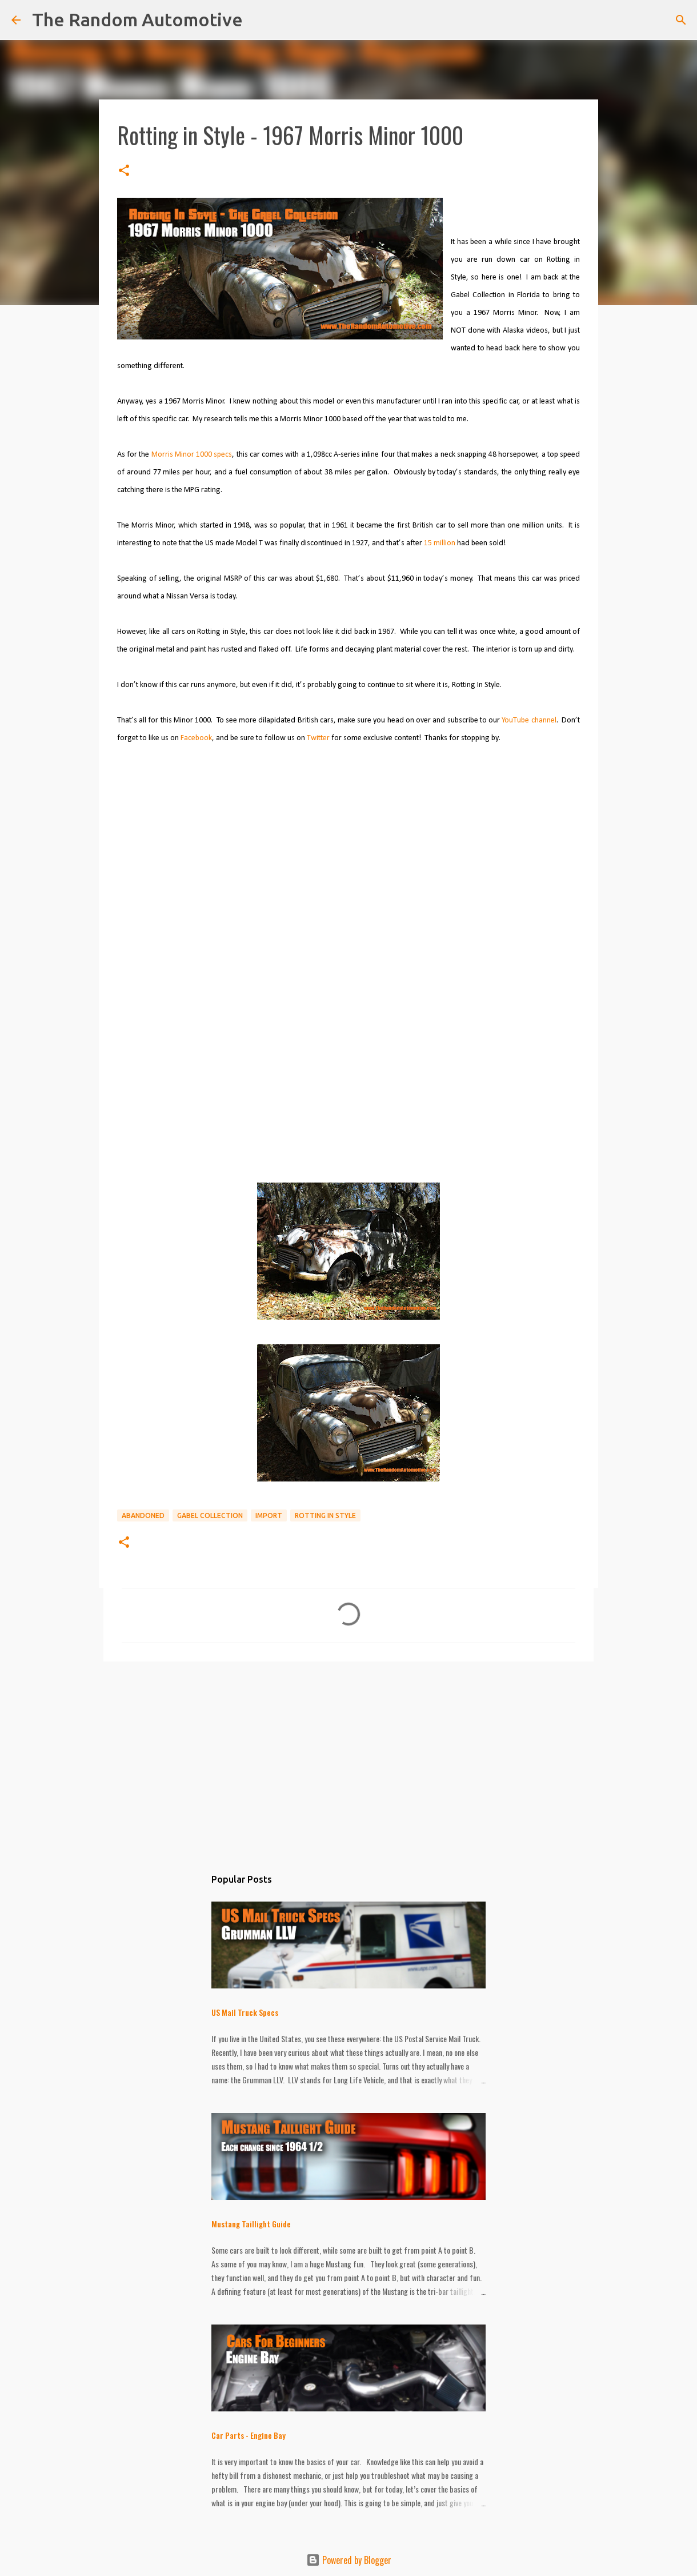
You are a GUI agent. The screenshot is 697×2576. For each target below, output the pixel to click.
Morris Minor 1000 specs (192, 454)
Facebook (196, 738)
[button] (124, 171)
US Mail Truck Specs (244, 2012)
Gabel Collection (210, 1515)
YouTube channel (529, 720)
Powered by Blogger (348, 2560)
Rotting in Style (325, 1515)
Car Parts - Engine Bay (248, 2435)
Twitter (318, 738)
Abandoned (143, 1515)
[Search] (681, 20)
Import (268, 1515)
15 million (439, 543)
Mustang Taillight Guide (251, 2224)
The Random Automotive (137, 19)
